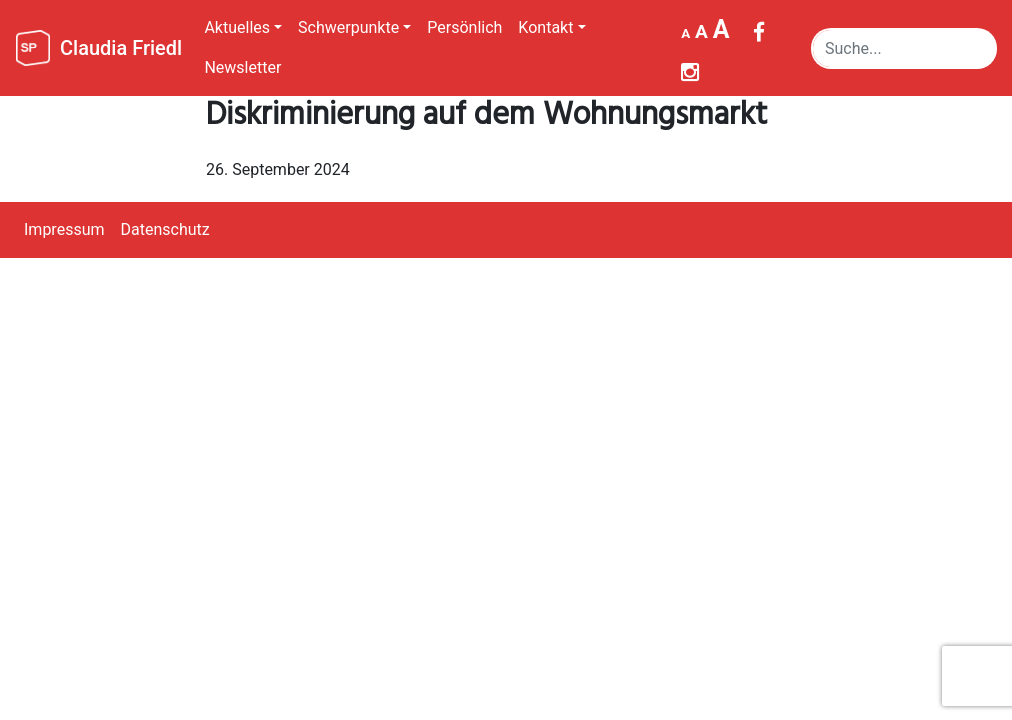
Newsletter (242, 67)
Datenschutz (165, 229)
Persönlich (464, 27)
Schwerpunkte (348, 27)
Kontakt (545, 27)
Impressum (64, 229)
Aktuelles (237, 27)
